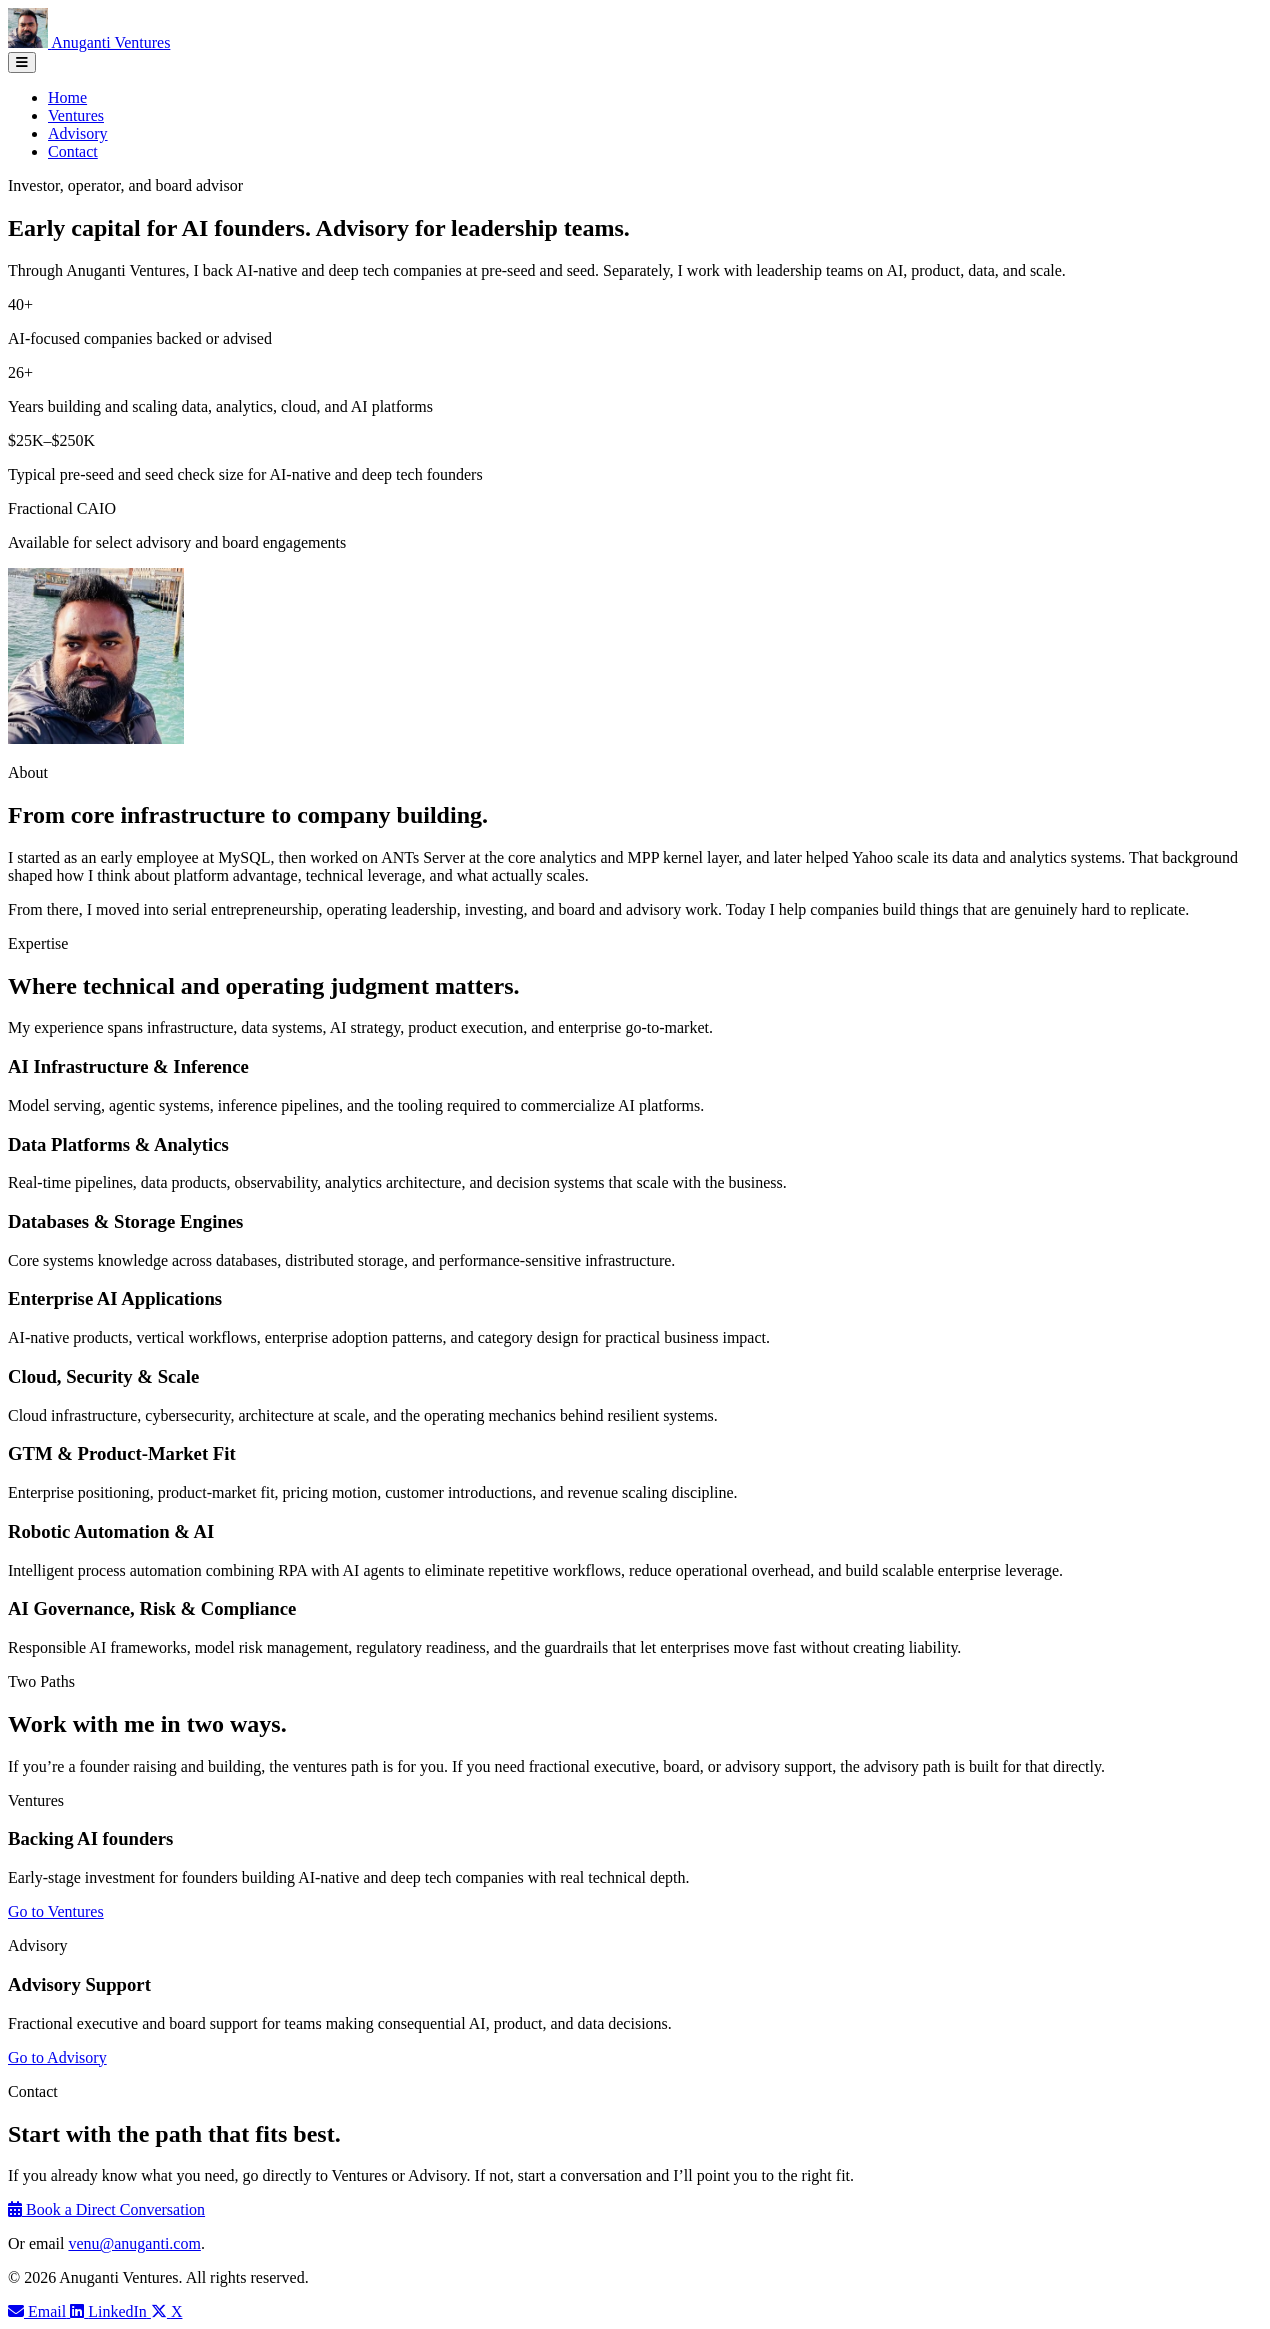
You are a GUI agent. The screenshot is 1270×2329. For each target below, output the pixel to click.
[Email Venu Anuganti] (39, 2311)
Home (67, 97)
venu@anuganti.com (134, 2243)
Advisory (78, 133)
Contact (73, 151)
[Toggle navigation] (22, 62)
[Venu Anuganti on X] (167, 2311)
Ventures (76, 115)
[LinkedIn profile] (110, 2311)
